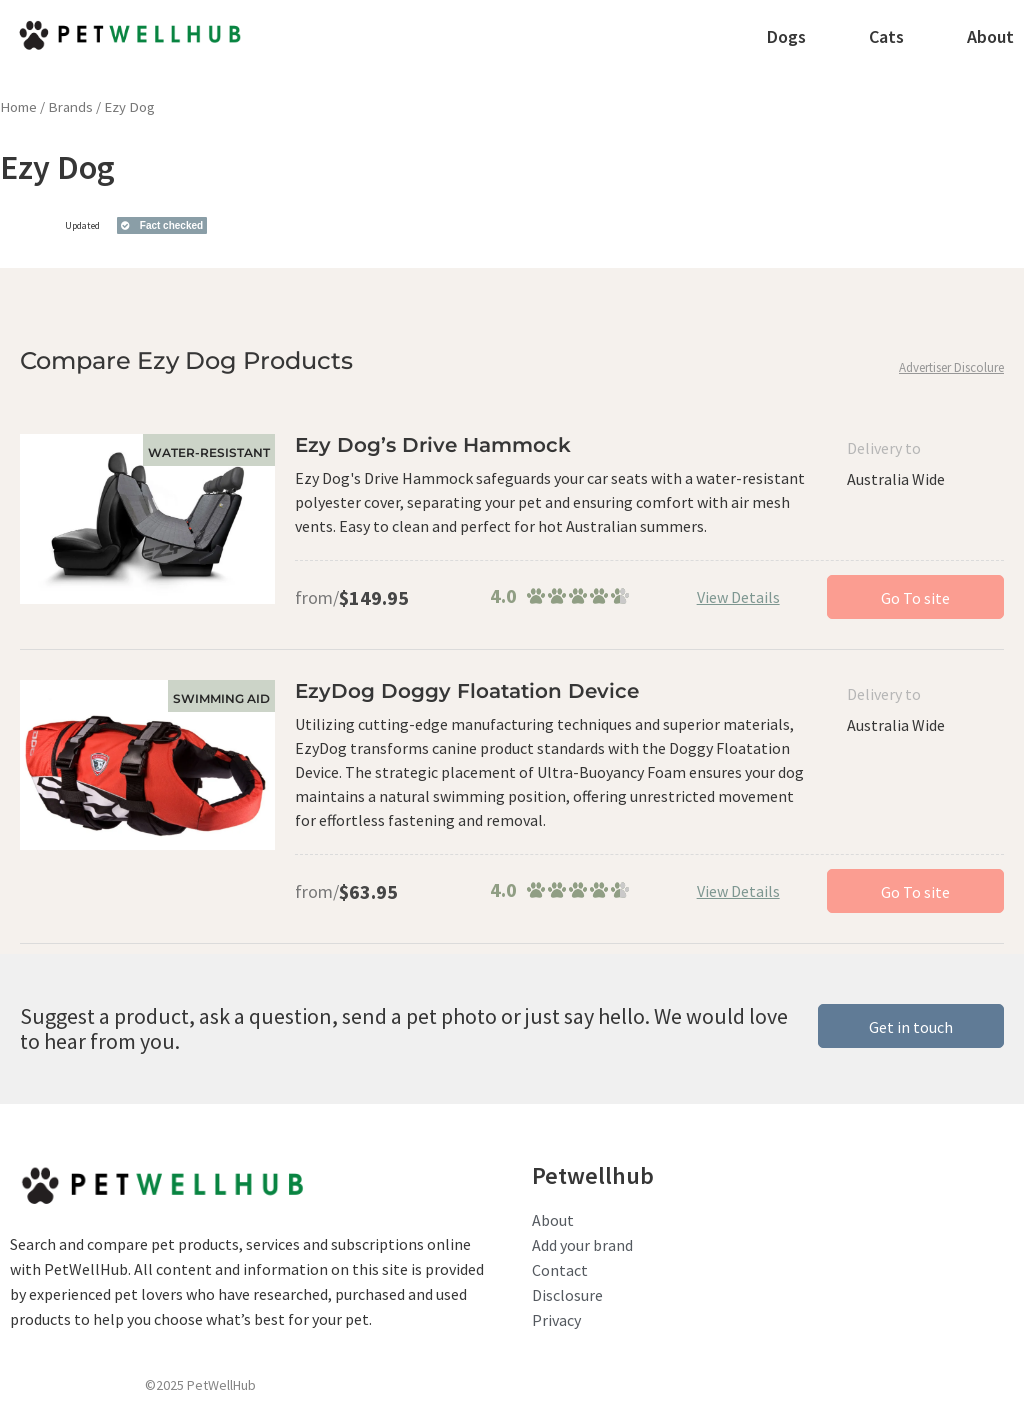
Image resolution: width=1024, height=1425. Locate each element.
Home (18, 107)
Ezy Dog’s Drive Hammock (433, 445)
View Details (738, 597)
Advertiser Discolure (951, 367)
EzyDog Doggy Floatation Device (467, 691)
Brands (70, 107)
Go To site (915, 598)
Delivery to (884, 448)
